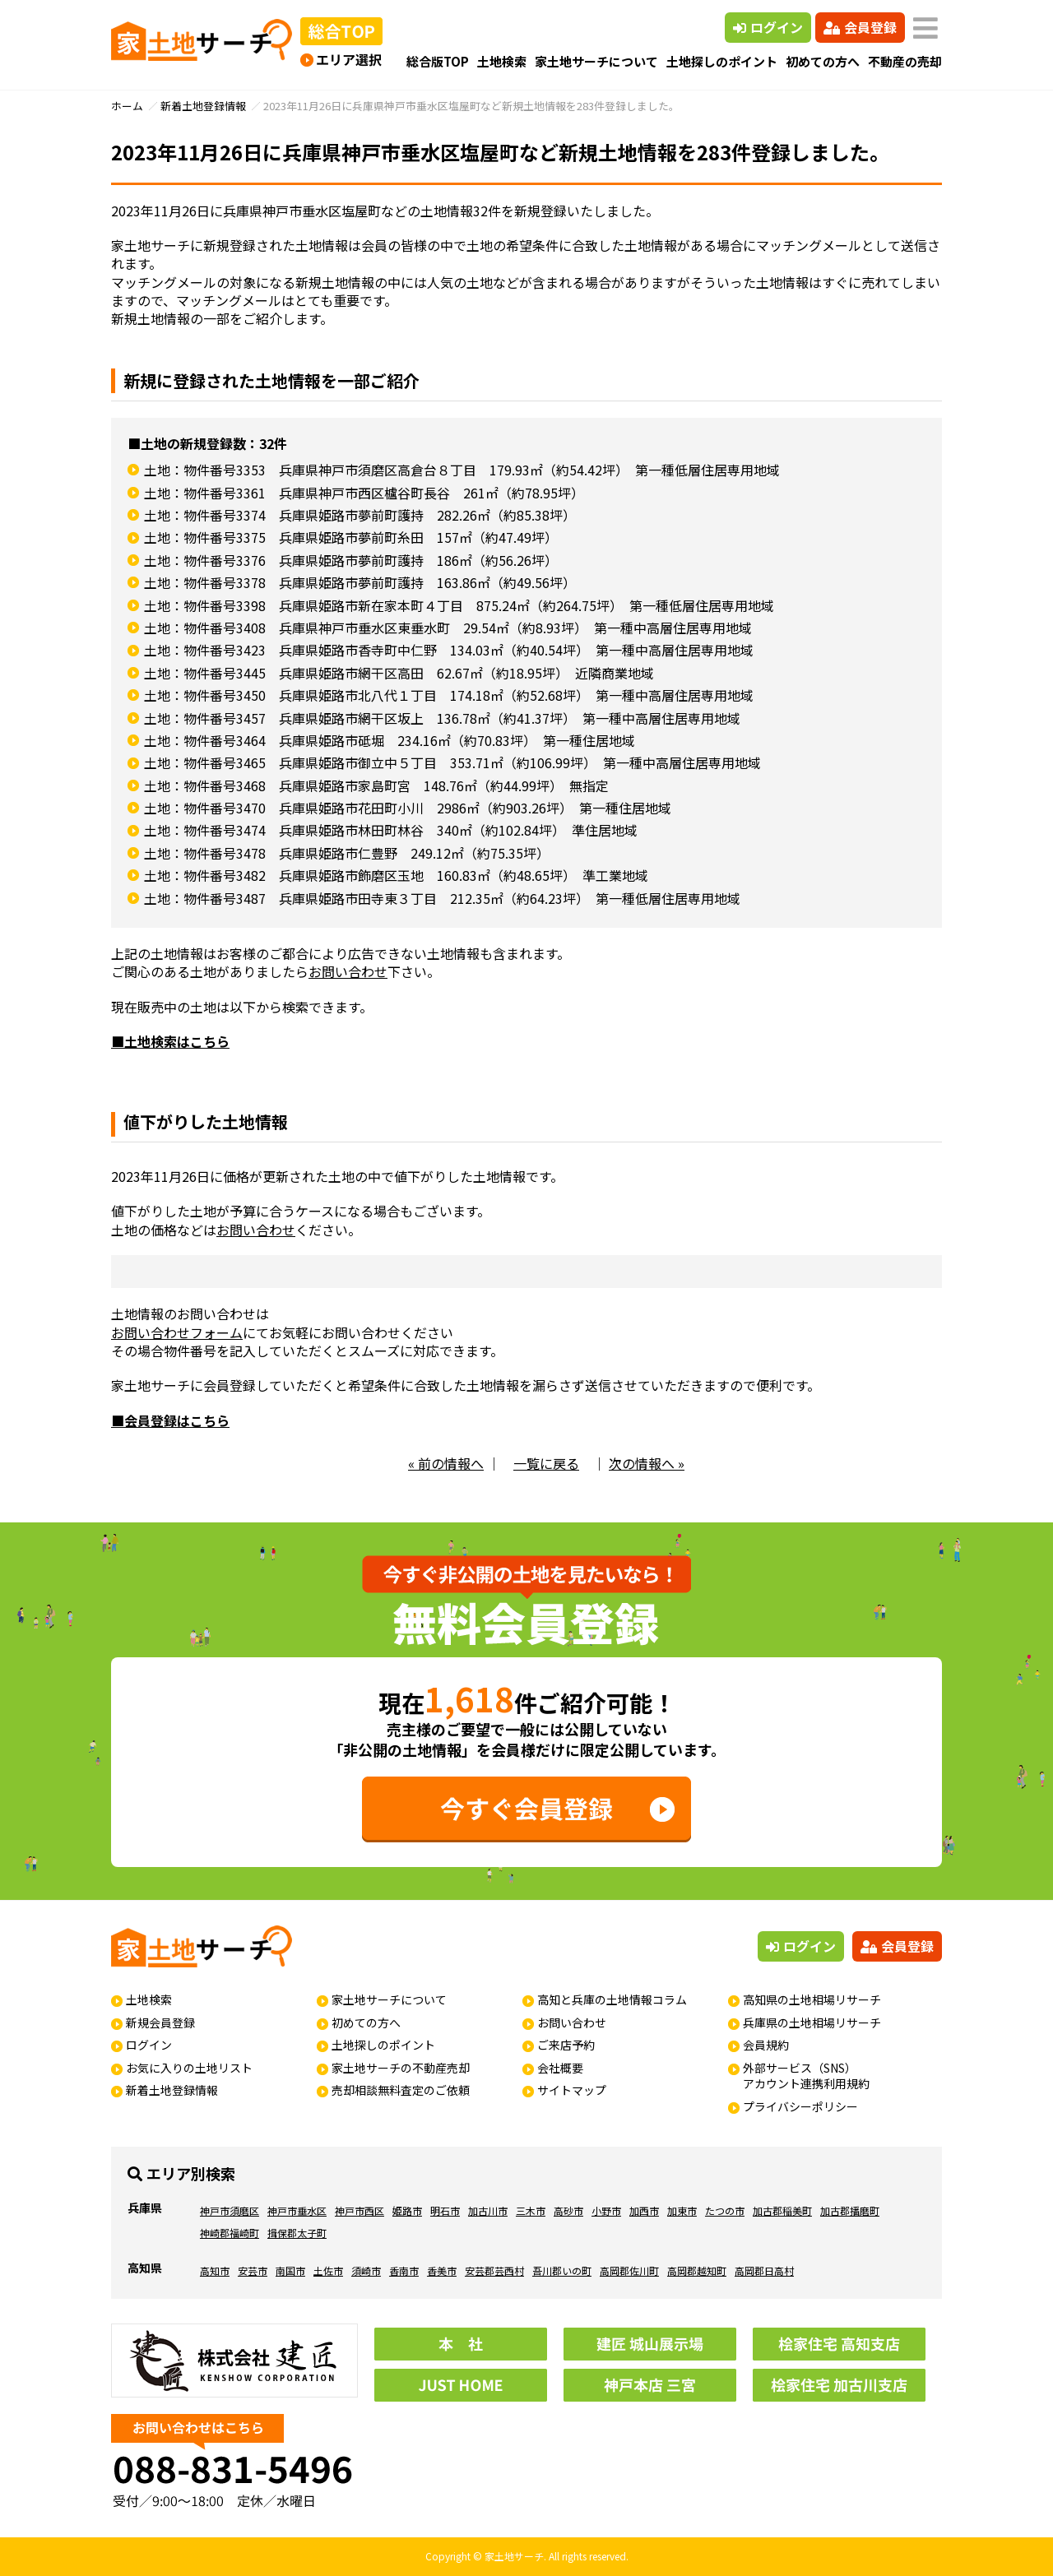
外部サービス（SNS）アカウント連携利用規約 (806, 2075)
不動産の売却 (905, 61)
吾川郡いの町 (561, 2270)
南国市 (290, 2270)
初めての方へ (823, 61)
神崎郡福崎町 (229, 2233)
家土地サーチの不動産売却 (401, 2067)
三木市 (530, 2210)
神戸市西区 (359, 2210)
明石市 (445, 2210)
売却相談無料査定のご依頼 (401, 2090)
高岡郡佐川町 (629, 2270)
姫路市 (407, 2210)
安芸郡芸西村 (494, 2270)
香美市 (442, 2270)
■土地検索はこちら (170, 1041)
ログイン (768, 27)
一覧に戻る (546, 1463)
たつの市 (725, 2210)
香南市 (404, 2270)
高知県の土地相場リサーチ (812, 1999)
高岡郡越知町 (696, 2270)
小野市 (606, 2210)
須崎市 (366, 2270)
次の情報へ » (646, 1463)
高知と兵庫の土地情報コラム (612, 1999)
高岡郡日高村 (764, 2270)
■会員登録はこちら (170, 1420)
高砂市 (568, 2210)
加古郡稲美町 (782, 2210)
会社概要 (560, 2067)
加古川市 (488, 2210)
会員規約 (766, 2044)
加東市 (682, 2210)
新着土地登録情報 (203, 106)
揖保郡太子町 (297, 2233)
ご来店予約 (566, 2044)
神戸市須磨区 (229, 2210)
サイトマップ (571, 2090)
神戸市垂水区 (297, 2210)
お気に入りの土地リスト (189, 2067)
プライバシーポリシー (800, 2106)
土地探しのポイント (721, 61)
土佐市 (328, 2270)
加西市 (644, 2210)
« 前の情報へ (446, 1463)
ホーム (127, 106)
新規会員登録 (160, 2022)
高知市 (215, 2270)
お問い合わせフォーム (177, 1332)
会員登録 (860, 27)
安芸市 (252, 2270)
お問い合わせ (347, 971)
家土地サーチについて (596, 61)
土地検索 (501, 61)
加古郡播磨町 (849, 2210)
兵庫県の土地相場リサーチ (812, 2022)
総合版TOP (437, 61)
